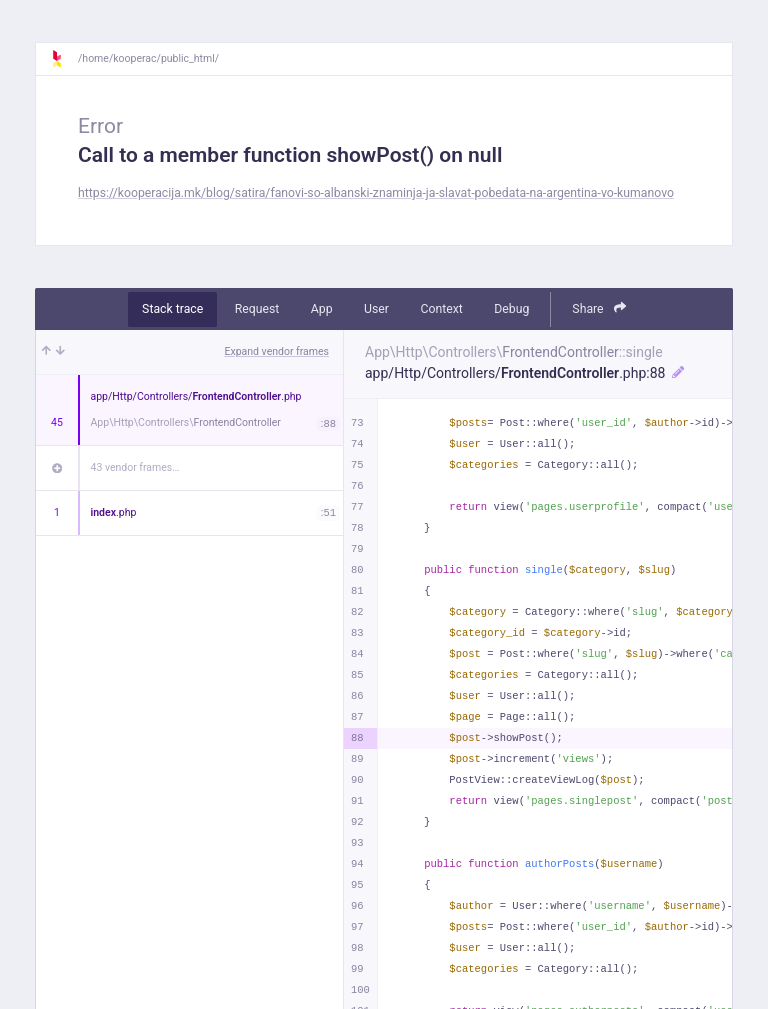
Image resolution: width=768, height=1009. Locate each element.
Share (599, 308)
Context (441, 309)
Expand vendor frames (277, 351)
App (322, 309)
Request (257, 309)
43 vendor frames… (135, 467)
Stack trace (172, 309)
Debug (511, 309)
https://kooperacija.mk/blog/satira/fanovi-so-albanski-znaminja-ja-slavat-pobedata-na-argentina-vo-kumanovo (376, 193)
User (376, 309)
